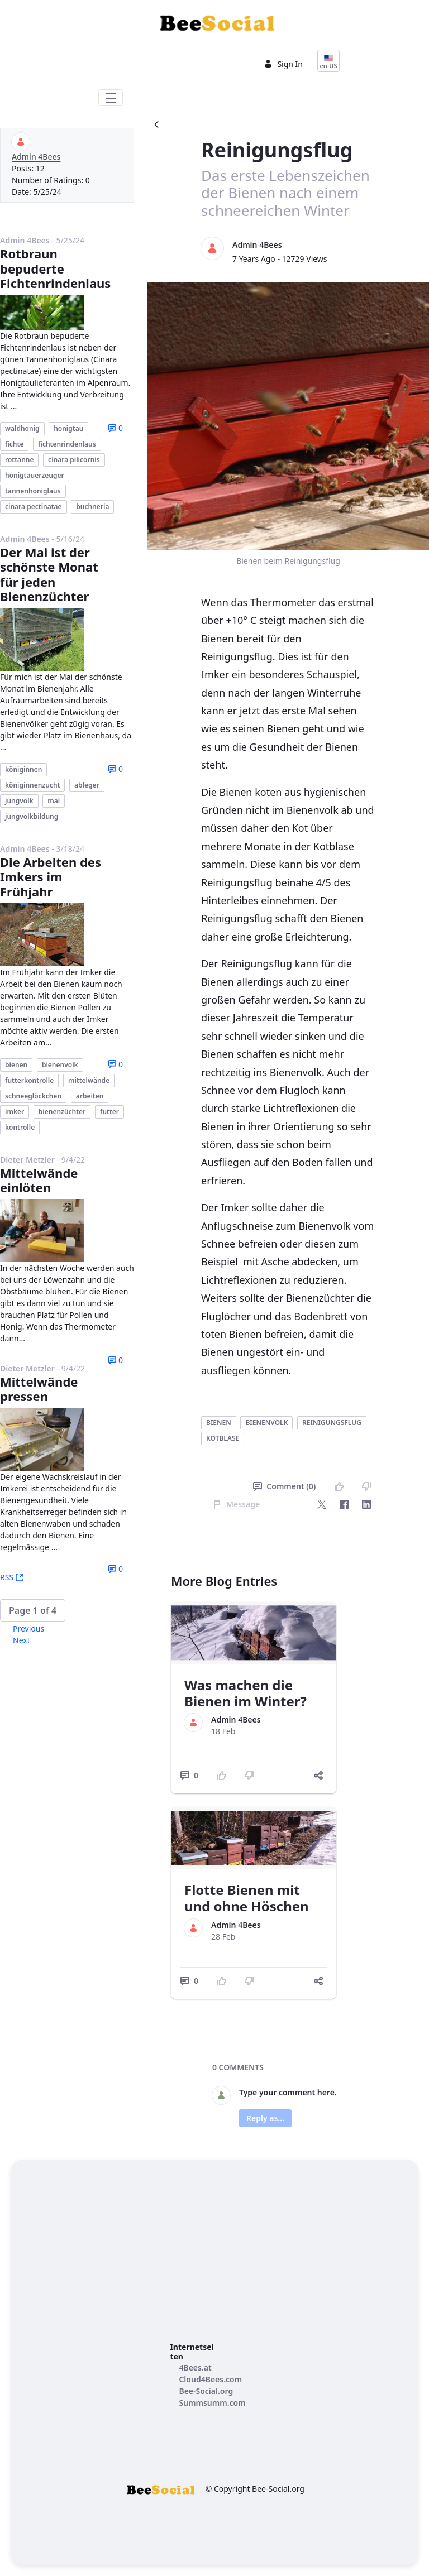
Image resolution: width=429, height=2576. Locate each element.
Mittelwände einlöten (39, 1180)
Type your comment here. (288, 2092)
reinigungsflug (331, 1422)
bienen (218, 1422)
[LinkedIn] (366, 1504)
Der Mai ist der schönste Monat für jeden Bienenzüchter (49, 574)
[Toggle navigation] (110, 97)
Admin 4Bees (36, 156)
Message (236, 1504)
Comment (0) (284, 1486)
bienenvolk (266, 1422)
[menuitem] (195, 2367)
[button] (32, 1610)
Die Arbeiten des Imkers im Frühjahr (50, 876)
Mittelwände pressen (39, 1388)
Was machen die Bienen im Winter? (245, 1693)
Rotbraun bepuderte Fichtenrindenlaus (55, 268)
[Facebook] (344, 1504)
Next (21, 1640)
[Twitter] (322, 1504)
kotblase (222, 1438)
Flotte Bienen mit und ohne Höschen (246, 1898)
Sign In (283, 64)
